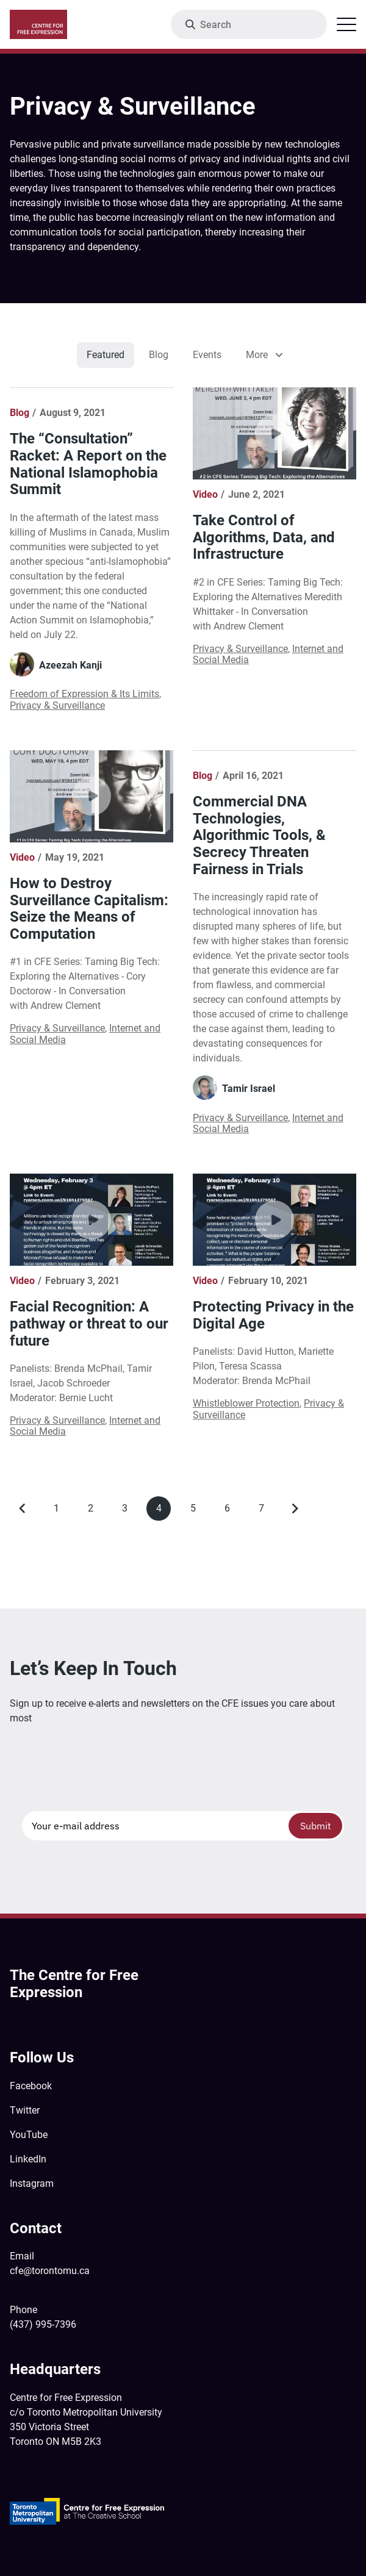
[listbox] (263, 355)
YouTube (29, 2134)
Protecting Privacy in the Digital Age (273, 1315)
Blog (158, 355)
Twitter (25, 2110)
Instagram (32, 2183)
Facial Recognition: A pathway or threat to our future (89, 1323)
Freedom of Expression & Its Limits (84, 694)
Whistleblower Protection (246, 1403)
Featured (105, 355)
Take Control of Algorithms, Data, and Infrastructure (264, 537)
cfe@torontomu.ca (50, 2270)
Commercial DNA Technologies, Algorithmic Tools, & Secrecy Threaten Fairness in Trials (259, 835)
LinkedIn (28, 2159)
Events (207, 355)
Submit (315, 1826)
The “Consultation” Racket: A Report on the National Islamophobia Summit (88, 464)
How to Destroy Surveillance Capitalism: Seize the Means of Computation (89, 908)
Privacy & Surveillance (57, 705)
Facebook (31, 2086)
